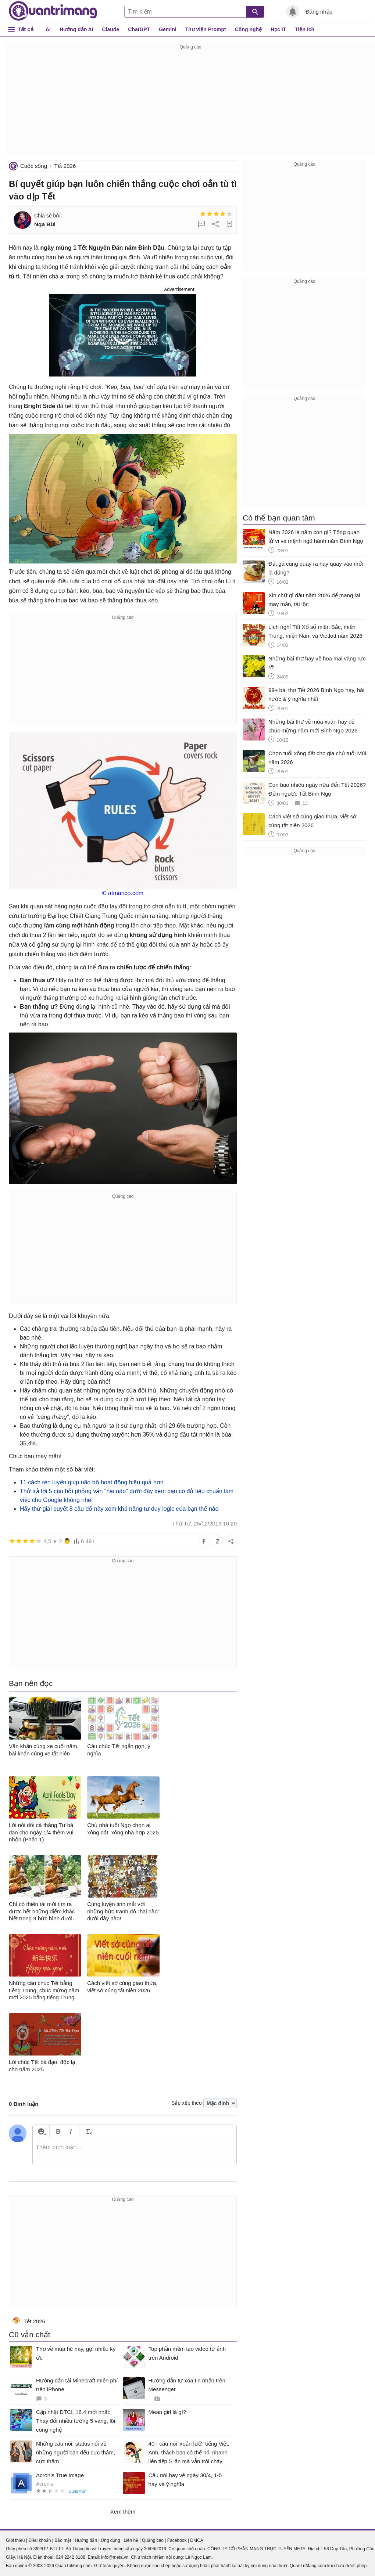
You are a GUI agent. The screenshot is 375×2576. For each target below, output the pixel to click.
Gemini (167, 29)
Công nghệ (248, 29)
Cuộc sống (33, 166)
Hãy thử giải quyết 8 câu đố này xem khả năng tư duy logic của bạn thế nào (119, 1509)
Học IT (278, 29)
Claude (110, 29)
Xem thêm (122, 2511)
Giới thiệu (15, 2540)
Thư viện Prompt (205, 29)
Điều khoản (39, 2540)
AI (48, 29)
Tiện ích (304, 29)
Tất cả (25, 29)
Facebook (177, 2540)
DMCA (196, 2540)
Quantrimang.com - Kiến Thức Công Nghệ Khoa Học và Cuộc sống (53, 11)
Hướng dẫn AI (76, 29)
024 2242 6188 (70, 2557)
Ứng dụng (110, 2540)
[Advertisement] (190, 102)
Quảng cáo (153, 2540)
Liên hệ (131, 2540)
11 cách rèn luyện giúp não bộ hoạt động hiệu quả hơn (92, 1482)
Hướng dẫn (86, 2540)
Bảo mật (62, 2540)
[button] (122, 334)
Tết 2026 (65, 166)
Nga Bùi (45, 224)
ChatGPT (139, 29)
